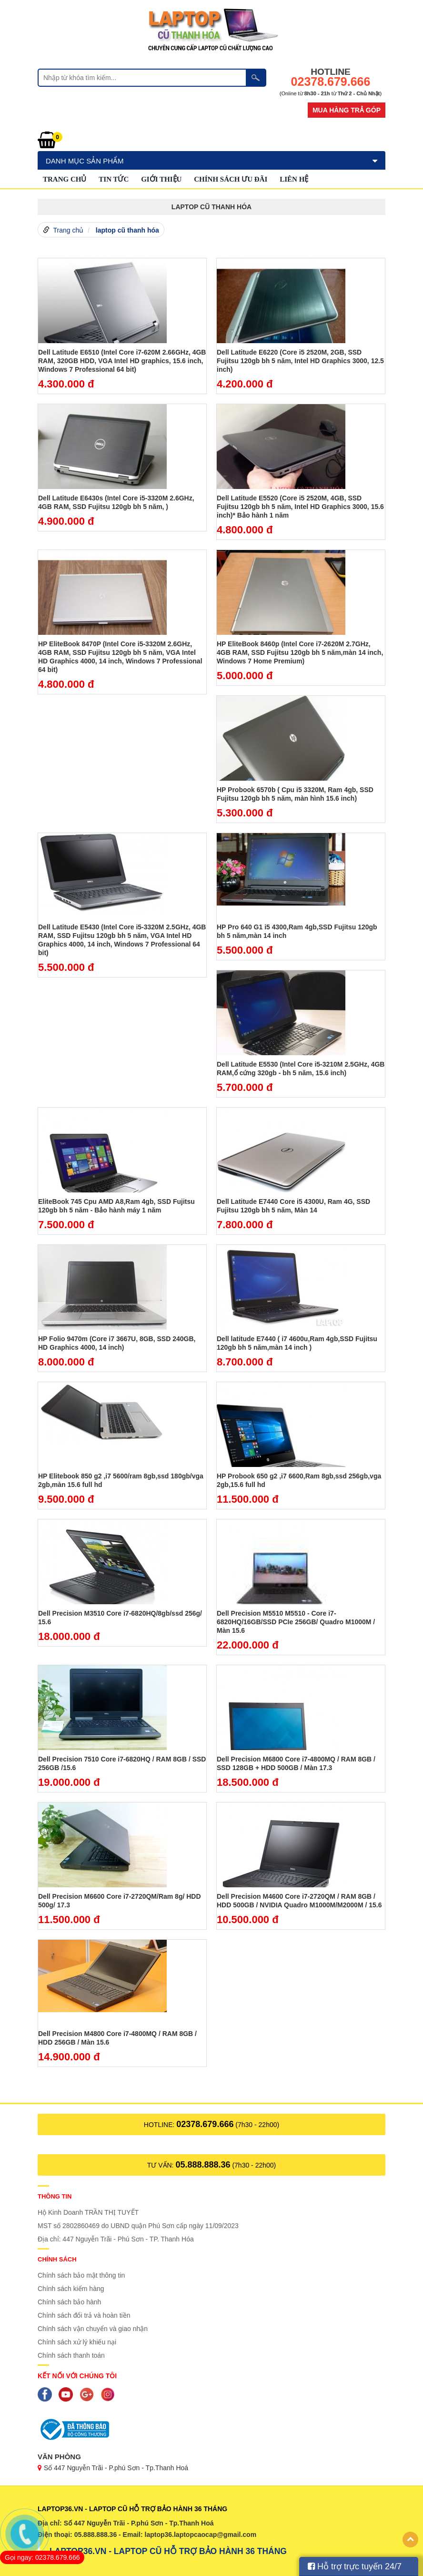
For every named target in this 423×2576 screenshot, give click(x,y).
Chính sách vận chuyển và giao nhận (93, 2328)
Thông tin (55, 2196)
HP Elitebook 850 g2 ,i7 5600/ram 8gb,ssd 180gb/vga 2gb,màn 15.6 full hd (120, 1480)
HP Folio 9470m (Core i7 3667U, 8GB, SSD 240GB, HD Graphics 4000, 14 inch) (116, 1343)
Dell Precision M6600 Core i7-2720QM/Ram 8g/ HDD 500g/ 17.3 (119, 1901)
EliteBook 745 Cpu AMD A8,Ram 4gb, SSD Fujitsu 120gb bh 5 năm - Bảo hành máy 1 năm (116, 1206)
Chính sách (57, 2259)
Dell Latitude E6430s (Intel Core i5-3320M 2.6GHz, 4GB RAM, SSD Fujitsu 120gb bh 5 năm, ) (116, 502)
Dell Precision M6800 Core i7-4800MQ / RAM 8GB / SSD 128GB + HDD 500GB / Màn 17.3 (296, 1763)
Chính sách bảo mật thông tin (81, 2275)
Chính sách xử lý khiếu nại (77, 2342)
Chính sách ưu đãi (230, 179)
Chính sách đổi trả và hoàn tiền (84, 2315)
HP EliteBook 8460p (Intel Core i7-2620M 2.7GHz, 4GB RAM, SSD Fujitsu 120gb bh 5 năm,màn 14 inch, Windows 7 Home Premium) (300, 652)
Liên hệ (294, 179)
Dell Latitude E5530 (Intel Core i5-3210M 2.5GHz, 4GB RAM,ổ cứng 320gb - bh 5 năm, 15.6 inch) (300, 1068)
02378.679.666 (204, 2124)
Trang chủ (64, 179)
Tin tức (114, 179)
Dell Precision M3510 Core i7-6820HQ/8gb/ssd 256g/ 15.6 (120, 1617)
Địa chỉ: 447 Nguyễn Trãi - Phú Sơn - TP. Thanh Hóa (116, 2239)
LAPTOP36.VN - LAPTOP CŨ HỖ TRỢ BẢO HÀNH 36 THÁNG (168, 2551)
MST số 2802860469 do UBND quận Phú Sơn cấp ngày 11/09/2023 (138, 2226)
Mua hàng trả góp (346, 110)
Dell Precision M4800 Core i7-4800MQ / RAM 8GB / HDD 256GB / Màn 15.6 (117, 2038)
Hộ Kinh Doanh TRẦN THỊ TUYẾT (88, 2212)
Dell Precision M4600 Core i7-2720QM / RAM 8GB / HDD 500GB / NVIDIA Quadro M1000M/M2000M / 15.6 (299, 1901)
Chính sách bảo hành (69, 2302)
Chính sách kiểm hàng (71, 2288)
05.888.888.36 (202, 2164)
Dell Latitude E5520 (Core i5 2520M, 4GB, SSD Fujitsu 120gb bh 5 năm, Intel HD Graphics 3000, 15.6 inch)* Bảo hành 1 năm (300, 506)
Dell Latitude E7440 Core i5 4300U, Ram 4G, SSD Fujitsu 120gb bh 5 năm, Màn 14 (293, 1206)
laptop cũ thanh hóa (127, 230)
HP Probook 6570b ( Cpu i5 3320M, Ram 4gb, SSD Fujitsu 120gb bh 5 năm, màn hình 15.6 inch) (295, 794)
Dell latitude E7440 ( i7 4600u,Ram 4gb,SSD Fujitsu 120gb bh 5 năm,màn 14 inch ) (297, 1343)
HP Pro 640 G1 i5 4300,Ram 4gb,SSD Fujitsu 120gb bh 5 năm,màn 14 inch (297, 931)
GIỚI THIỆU (161, 179)
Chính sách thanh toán (71, 2355)
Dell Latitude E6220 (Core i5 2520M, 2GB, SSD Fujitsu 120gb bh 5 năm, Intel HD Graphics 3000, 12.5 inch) (300, 360)
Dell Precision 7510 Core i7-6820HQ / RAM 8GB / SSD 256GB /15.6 (122, 1763)
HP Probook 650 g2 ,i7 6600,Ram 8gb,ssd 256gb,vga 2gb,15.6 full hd (299, 1480)
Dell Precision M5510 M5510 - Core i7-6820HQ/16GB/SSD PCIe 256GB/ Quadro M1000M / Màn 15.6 (296, 1621)
